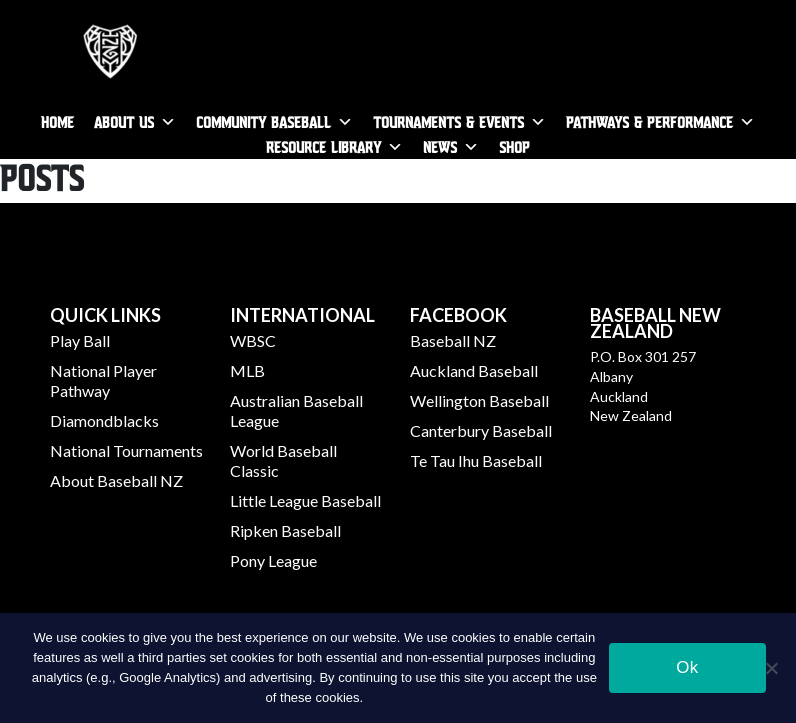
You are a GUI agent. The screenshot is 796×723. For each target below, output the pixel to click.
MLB (247, 370)
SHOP (514, 146)
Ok (687, 667)
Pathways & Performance (649, 121)
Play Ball (80, 340)
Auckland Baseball (474, 370)
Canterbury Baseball (481, 430)
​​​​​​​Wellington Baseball (479, 400)
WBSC (253, 340)
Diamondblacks (104, 420)
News (440, 146)
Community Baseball (263, 121)
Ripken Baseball (285, 530)
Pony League (273, 560)
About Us (124, 121)
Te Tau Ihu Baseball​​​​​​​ (476, 460)
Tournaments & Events (448, 121)
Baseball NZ (453, 340)
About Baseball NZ (116, 480)
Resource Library (323, 146)
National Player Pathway (103, 380)
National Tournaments (126, 450)
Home (57, 121)
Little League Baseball (305, 500)
